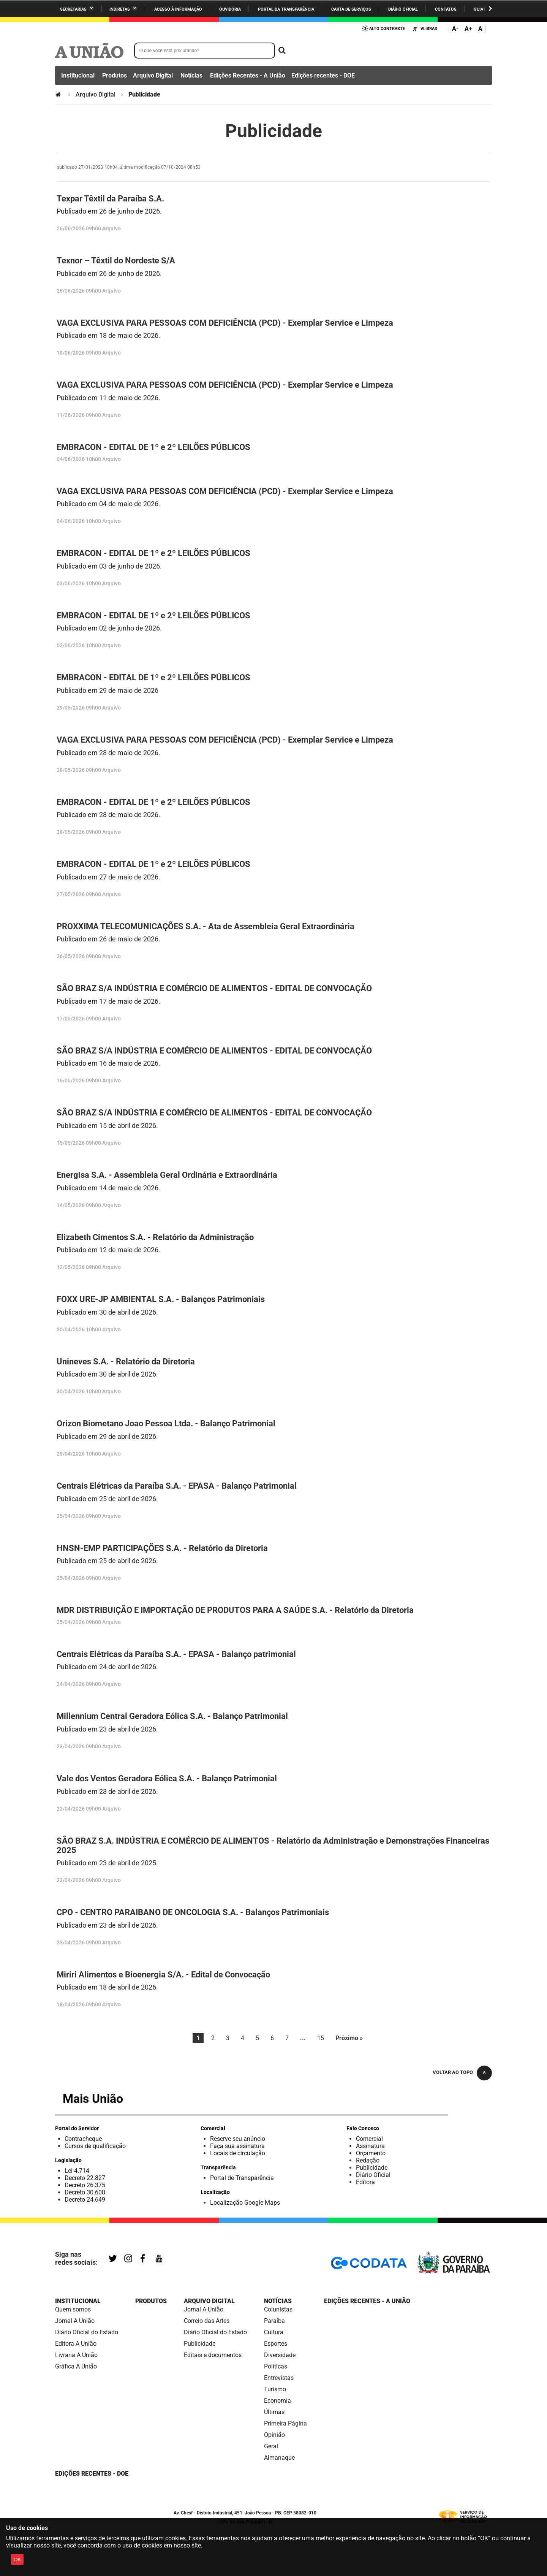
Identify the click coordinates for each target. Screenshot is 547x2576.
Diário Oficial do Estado (86, 2332)
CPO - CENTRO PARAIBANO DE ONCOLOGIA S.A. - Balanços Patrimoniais (193, 1912)
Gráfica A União (76, 2366)
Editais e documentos (213, 2355)
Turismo (275, 2389)
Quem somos (73, 2309)
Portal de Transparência (242, 2178)
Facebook (144, 2259)
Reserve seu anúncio (237, 2138)
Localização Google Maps (245, 2202)
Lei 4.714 (77, 2170)
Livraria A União (76, 2355)
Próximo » (349, 2038)
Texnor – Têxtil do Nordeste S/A (116, 260)
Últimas (274, 2412)
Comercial (369, 2138)
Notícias (191, 75)
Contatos (446, 9)
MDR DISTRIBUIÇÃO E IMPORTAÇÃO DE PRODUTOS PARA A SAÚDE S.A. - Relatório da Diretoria (235, 1610)
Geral (271, 2446)
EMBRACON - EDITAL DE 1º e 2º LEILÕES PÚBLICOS (153, 447)
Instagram (129, 2259)
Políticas (275, 2366)
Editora (365, 2182)
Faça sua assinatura (237, 2146)
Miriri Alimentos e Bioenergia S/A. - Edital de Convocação (163, 1974)
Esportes (275, 2343)
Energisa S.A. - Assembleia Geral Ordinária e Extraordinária (167, 1175)
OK (17, 2559)
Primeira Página (285, 2423)
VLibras (429, 28)
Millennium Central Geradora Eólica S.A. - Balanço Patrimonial (172, 1716)
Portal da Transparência (286, 9)
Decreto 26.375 (85, 2185)
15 (320, 2038)
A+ (468, 28)
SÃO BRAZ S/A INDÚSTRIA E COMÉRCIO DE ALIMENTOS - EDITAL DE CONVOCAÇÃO (214, 988)
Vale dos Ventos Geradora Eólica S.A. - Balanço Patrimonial (167, 1778)
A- (455, 28)
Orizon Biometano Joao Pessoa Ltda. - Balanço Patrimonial (166, 1423)
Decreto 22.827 (85, 2178)
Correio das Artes (206, 2320)
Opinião (274, 2434)
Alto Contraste (387, 28)
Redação (367, 2160)
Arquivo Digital (153, 75)
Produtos (114, 75)
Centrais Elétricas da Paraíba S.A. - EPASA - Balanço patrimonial (176, 1654)
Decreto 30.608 (85, 2192)
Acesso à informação (178, 9)
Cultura (273, 2332)
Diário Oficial (403, 9)
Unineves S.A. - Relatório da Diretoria (126, 1361)
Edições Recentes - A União (247, 75)
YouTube (159, 2259)
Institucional (78, 75)
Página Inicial (59, 94)
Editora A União (75, 2343)
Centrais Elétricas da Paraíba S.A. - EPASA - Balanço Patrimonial (177, 1486)
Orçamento (371, 2153)
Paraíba (274, 2320)
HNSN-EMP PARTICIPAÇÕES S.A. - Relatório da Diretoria (162, 1548)
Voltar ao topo (453, 2072)
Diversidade (280, 2355)
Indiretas (119, 9)
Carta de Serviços (351, 9)
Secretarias (73, 9)
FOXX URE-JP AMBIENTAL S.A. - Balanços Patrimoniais (161, 1299)
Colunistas (278, 2309)
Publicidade (371, 2167)
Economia (277, 2400)
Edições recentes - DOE (323, 75)
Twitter (114, 2259)
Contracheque (83, 2138)
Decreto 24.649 (85, 2199)
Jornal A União (75, 2320)
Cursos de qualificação (95, 2146)
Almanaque (279, 2457)
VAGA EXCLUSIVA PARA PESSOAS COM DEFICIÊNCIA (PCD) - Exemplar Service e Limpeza (225, 323)
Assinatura (370, 2146)
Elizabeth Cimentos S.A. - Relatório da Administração (155, 1237)
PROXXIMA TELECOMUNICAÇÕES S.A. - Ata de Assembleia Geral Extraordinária (205, 926)
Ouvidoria (230, 9)
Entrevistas (279, 2377)
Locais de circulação (237, 2153)
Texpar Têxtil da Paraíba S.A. (110, 198)
